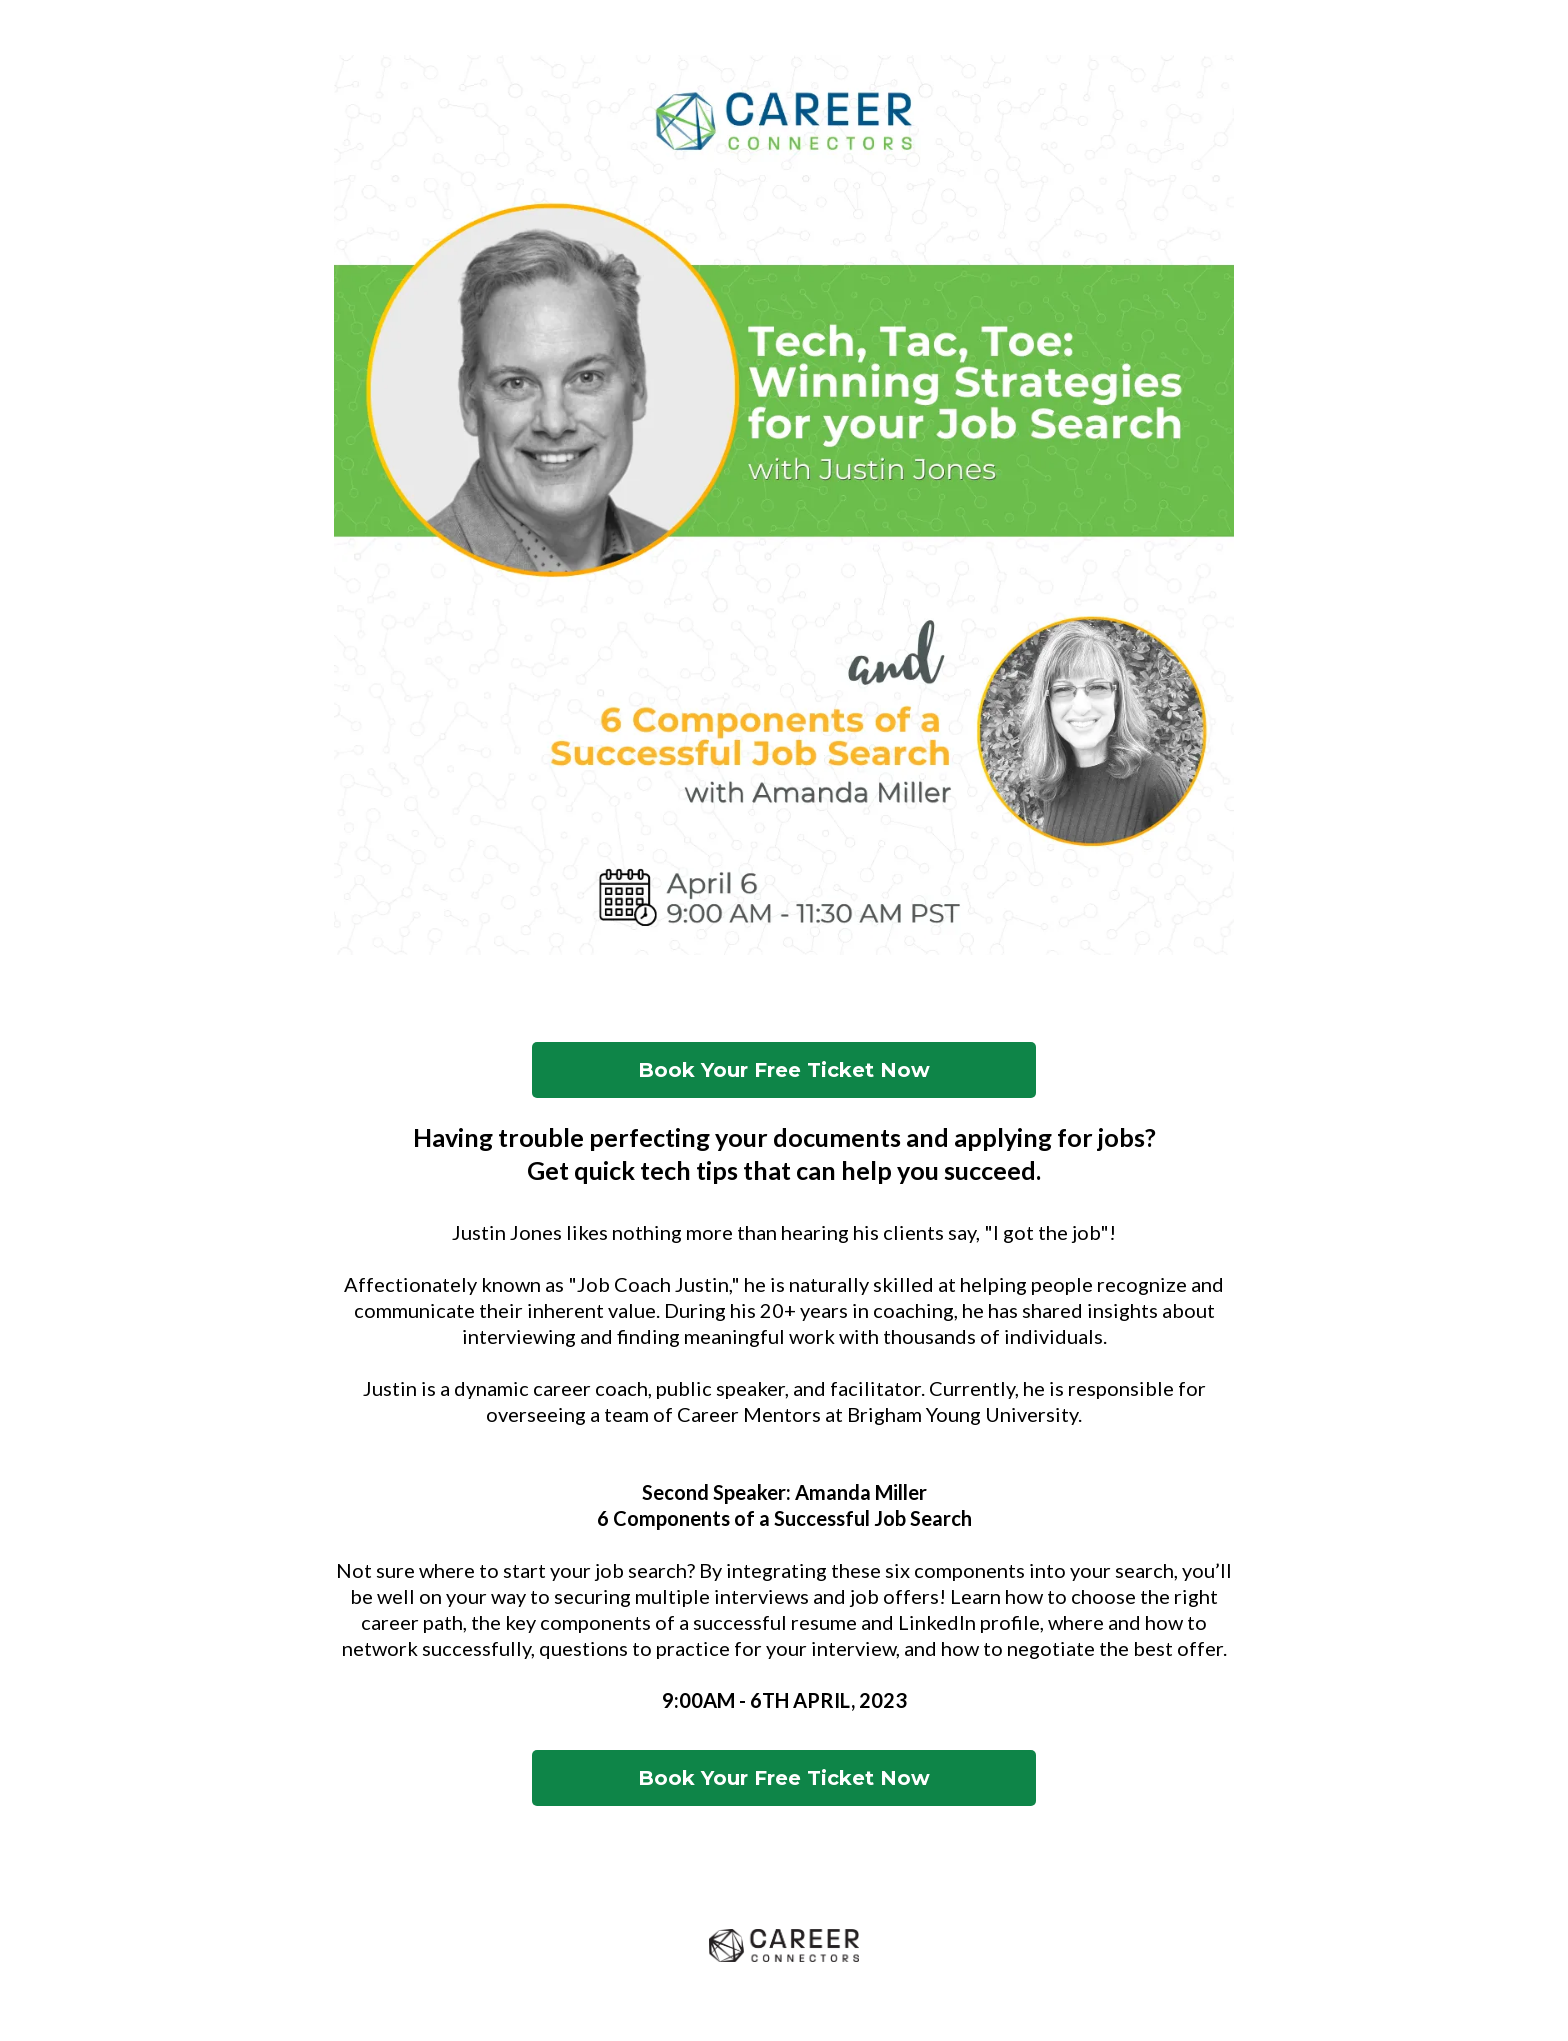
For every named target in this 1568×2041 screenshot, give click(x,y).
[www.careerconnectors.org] (784, 1946)
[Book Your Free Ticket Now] (784, 1070)
